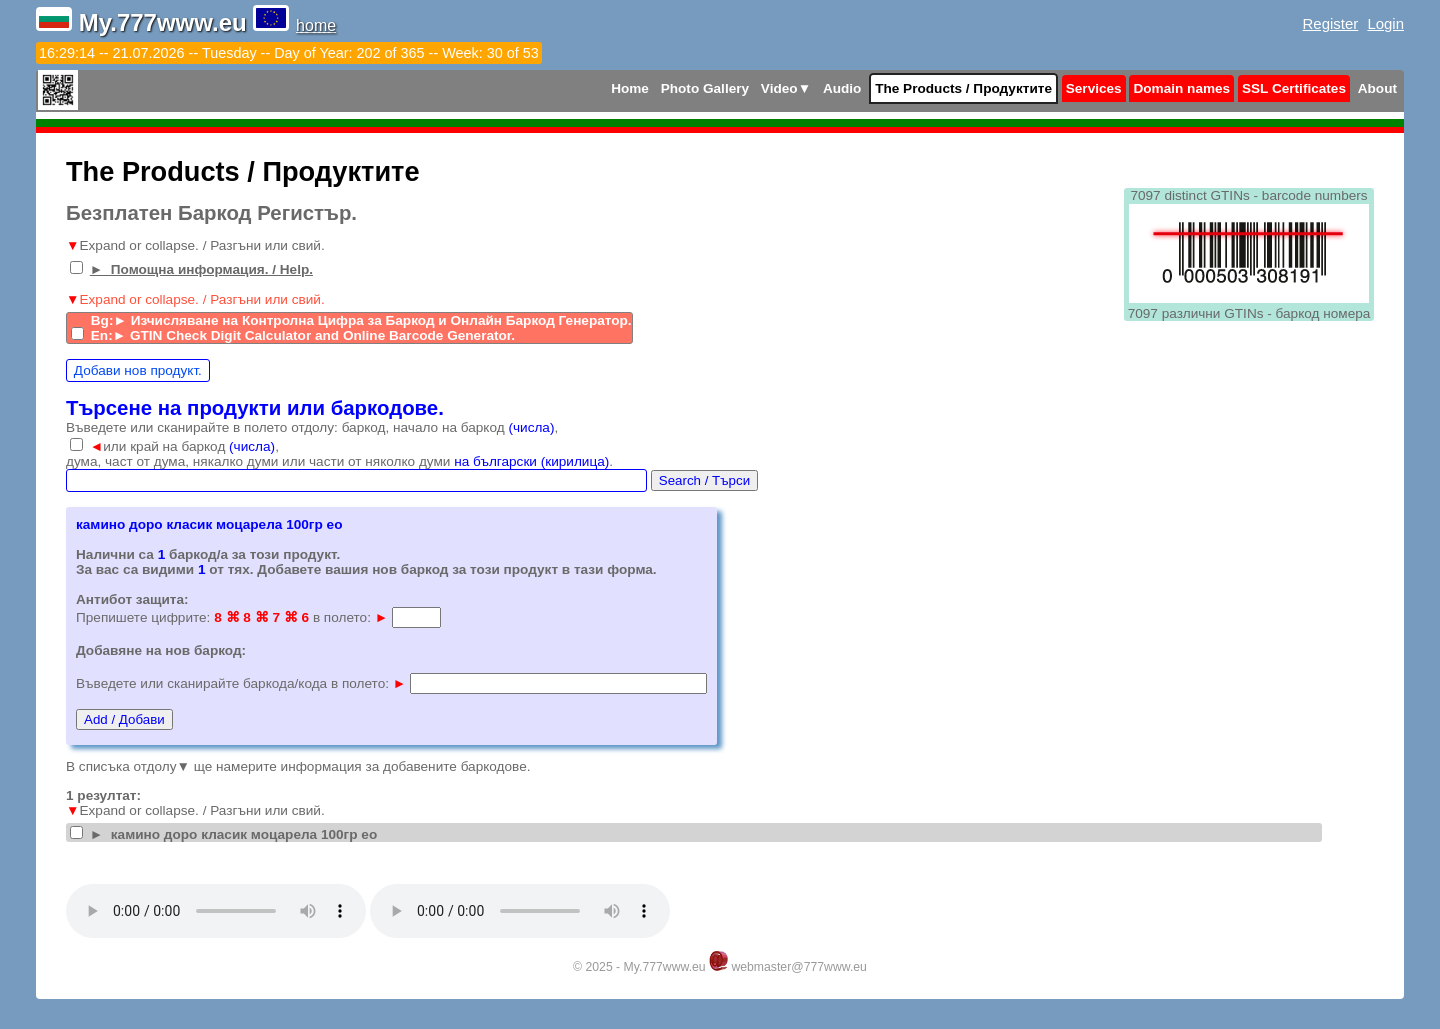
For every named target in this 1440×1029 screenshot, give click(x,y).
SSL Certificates (1294, 88)
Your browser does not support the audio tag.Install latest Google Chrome (216, 911)
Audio (842, 88)
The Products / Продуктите (963, 88)
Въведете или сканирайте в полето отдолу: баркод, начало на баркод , (312, 427)
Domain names (1181, 88)
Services (1094, 88)
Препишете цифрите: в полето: (232, 617)
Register (1331, 23)
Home (630, 88)
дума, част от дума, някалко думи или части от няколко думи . (339, 461)
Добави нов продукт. (138, 370)
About (1377, 88)
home (316, 25)
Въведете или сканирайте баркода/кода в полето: (241, 683)
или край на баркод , (184, 446)
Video (786, 88)
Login (1385, 23)
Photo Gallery (705, 88)
